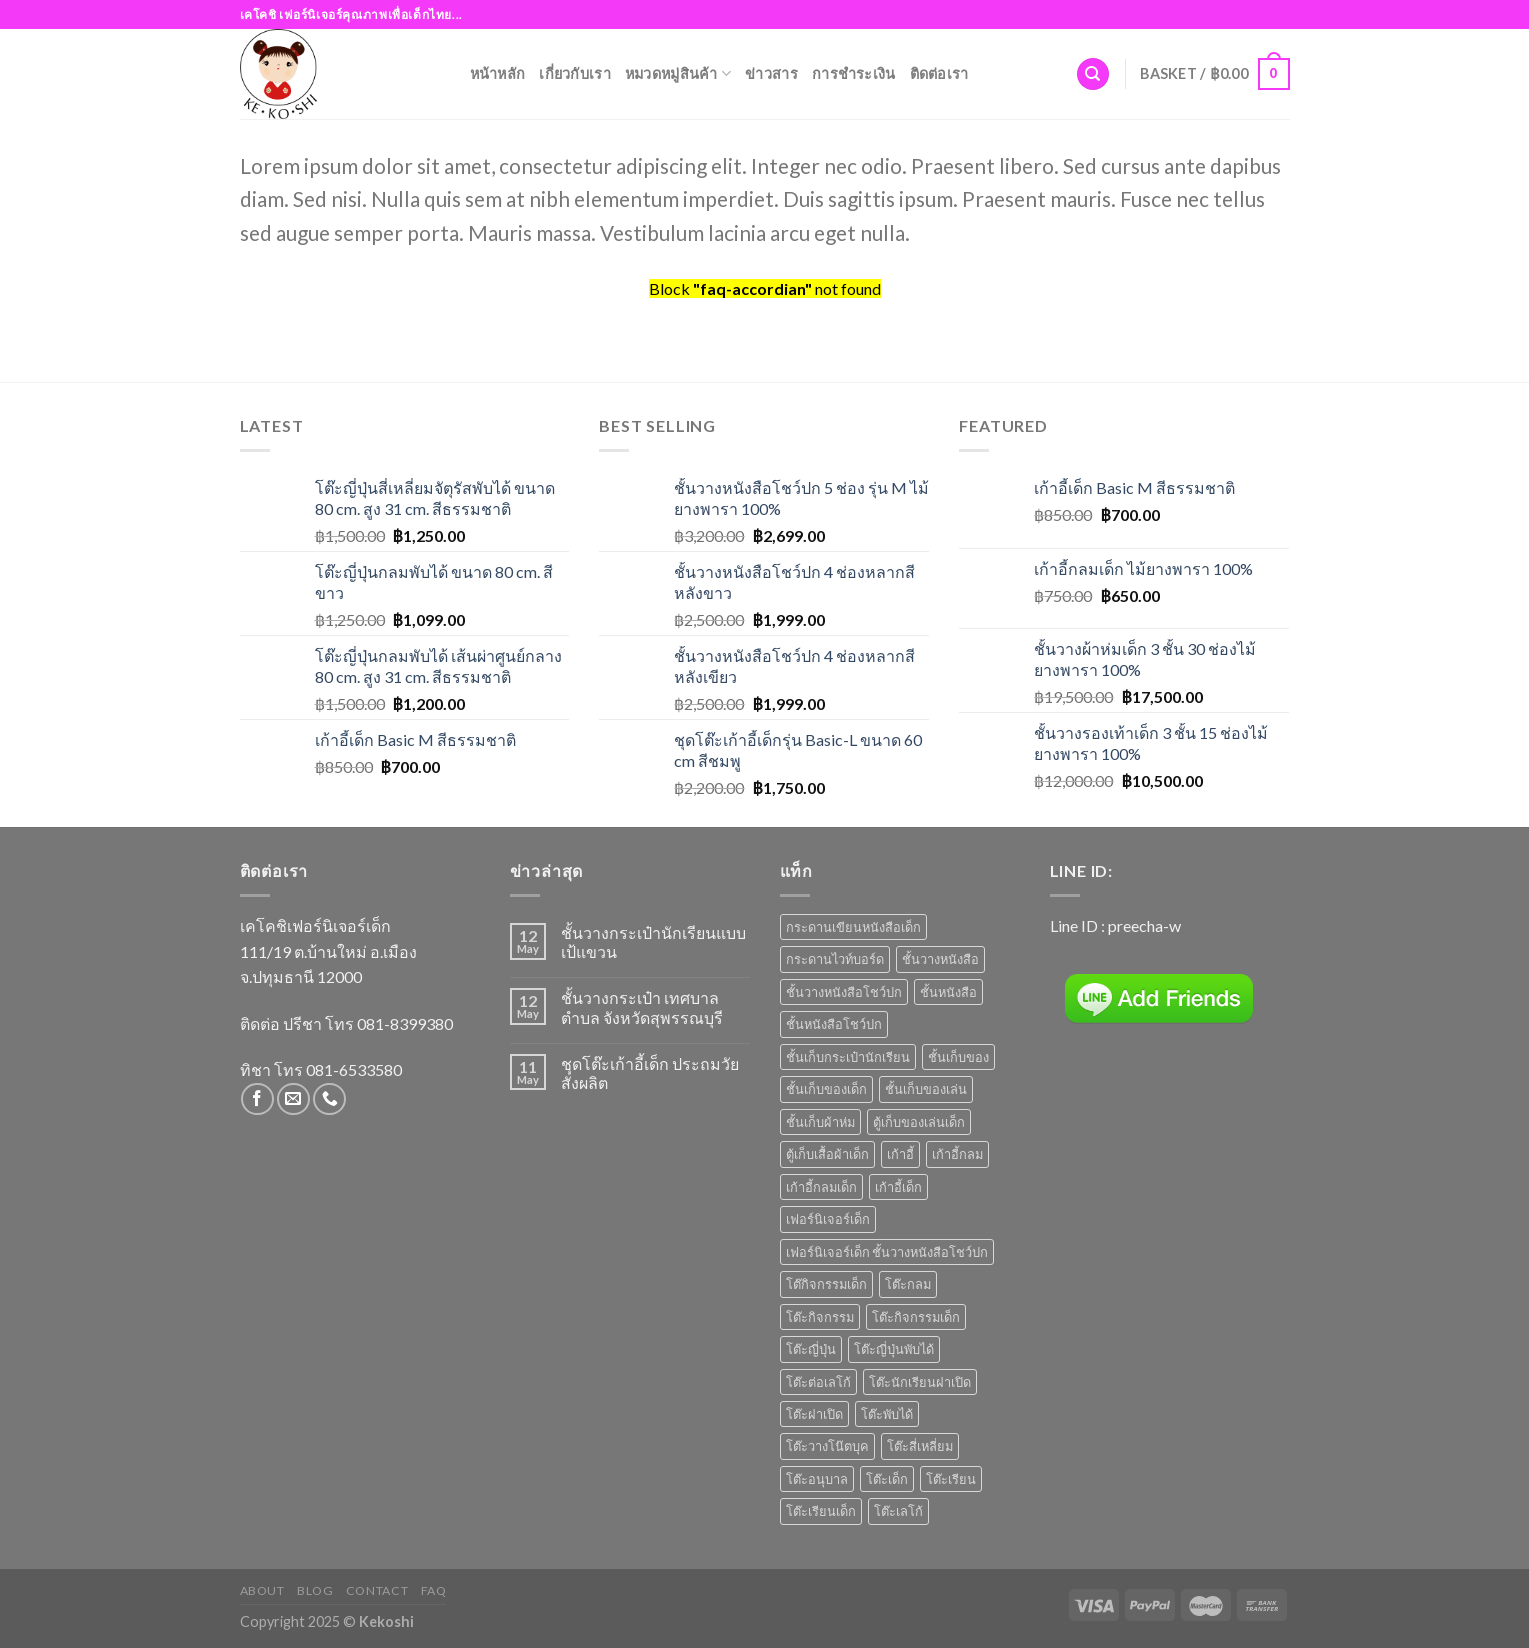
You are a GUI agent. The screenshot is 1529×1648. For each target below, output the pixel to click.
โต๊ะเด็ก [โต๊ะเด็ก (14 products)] (887, 1479)
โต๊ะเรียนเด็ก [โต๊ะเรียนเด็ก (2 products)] (821, 1511)
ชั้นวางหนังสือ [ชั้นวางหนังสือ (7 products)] (940, 959)
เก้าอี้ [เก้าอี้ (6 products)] (900, 1154)
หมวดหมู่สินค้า (678, 73)
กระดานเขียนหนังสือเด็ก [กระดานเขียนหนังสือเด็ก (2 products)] (853, 927)
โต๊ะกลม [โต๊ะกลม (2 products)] (908, 1284)
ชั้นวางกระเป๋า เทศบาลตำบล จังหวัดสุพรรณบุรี (642, 1007)
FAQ (434, 1590)
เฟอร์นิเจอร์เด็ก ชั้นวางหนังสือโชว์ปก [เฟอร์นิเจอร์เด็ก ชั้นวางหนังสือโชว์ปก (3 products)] (887, 1252)
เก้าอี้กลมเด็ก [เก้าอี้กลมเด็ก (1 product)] (821, 1187)
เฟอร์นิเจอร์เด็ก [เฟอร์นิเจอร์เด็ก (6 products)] (828, 1219)
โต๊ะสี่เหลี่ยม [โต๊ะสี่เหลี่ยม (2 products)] (920, 1446)
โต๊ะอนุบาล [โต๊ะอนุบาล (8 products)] (817, 1479)
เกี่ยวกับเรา (575, 73)
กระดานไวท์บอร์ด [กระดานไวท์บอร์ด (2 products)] (835, 959)
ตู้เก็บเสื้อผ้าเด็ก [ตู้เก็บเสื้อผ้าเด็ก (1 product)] (827, 1154)
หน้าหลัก (498, 73)
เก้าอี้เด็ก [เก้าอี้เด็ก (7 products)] (898, 1187)
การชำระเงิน (854, 73)
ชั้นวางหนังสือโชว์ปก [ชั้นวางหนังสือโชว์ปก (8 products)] (844, 992)
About (262, 1590)
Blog (315, 1590)
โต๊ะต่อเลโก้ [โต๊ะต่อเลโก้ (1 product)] (818, 1382)
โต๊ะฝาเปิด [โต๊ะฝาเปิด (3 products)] (814, 1414)
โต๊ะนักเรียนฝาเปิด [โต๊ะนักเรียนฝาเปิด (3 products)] (920, 1382)
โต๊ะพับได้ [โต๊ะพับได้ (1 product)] (887, 1414)
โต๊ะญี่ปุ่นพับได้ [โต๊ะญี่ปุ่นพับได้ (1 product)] (894, 1349)
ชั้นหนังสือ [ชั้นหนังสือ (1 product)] (948, 992)
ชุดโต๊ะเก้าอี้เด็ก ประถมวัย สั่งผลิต (650, 1073)
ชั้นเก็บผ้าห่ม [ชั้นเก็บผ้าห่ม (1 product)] (820, 1122)
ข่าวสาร (771, 73)
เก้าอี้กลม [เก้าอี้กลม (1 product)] (957, 1154)
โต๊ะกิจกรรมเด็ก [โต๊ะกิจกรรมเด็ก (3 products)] (916, 1317)
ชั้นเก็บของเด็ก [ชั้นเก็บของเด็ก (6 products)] (826, 1089)
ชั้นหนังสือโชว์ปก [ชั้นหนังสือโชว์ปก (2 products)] (834, 1024)
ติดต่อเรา (939, 73)
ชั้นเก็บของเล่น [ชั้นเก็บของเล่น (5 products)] (926, 1089)
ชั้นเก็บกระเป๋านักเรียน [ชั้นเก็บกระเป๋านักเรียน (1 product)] (848, 1057)
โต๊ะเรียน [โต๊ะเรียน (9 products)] (951, 1479)
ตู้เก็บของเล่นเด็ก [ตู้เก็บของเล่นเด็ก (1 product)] (919, 1122)
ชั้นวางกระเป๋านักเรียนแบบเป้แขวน (653, 942)
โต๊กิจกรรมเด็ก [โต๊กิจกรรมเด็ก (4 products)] (826, 1284)
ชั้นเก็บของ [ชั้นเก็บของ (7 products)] (958, 1057)
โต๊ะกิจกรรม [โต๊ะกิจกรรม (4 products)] (820, 1317)
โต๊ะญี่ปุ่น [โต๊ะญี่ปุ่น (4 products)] (811, 1349)
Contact (377, 1590)
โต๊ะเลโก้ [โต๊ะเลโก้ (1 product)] (898, 1511)
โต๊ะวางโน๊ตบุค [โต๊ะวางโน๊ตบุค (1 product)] (827, 1446)
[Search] (1093, 74)
